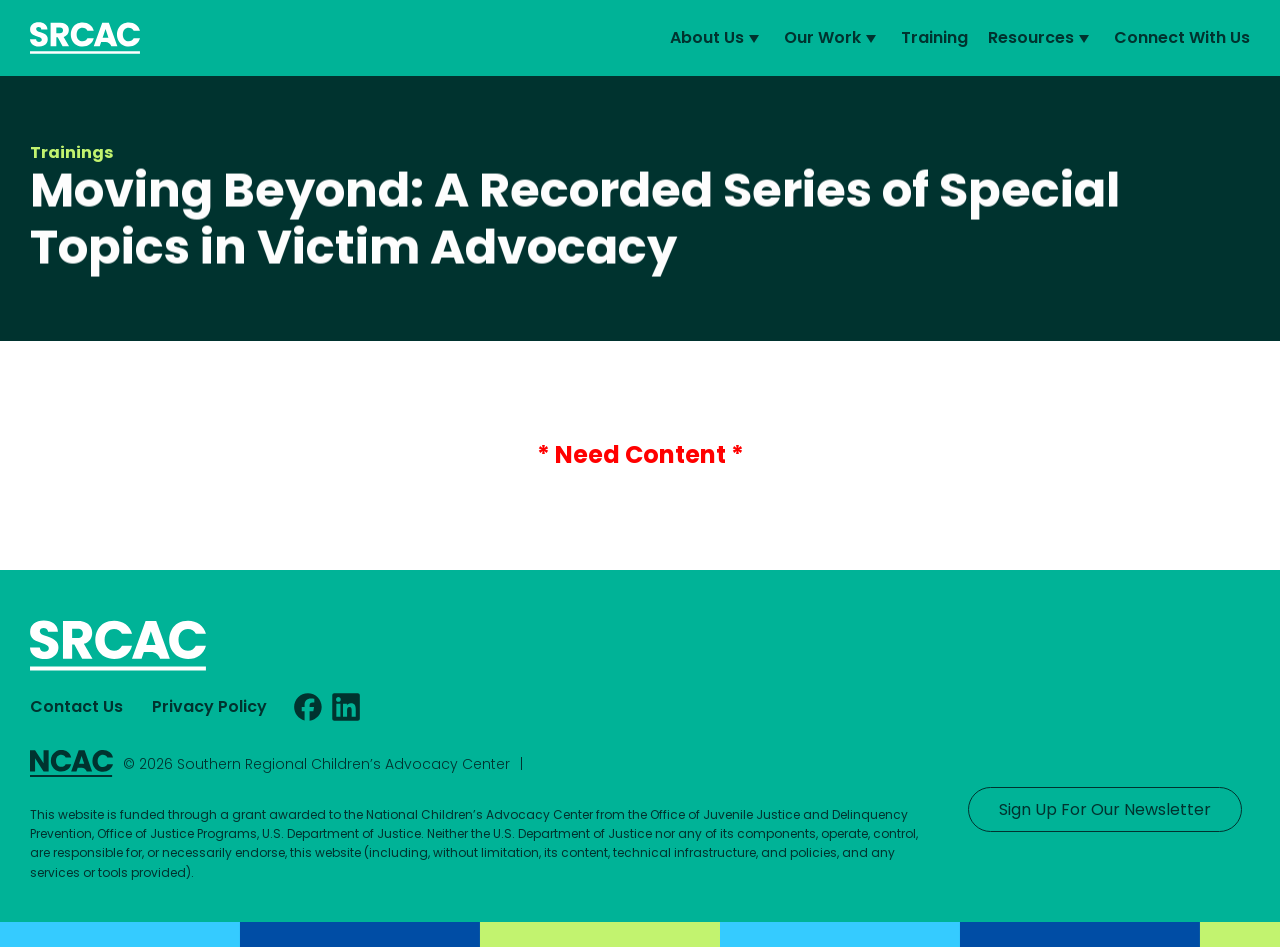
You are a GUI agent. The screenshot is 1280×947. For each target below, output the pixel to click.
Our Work (832, 38)
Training (934, 37)
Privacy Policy (209, 706)
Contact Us (76, 706)
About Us (717, 38)
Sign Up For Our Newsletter (1105, 809)
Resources (1041, 38)
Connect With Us (1182, 37)
